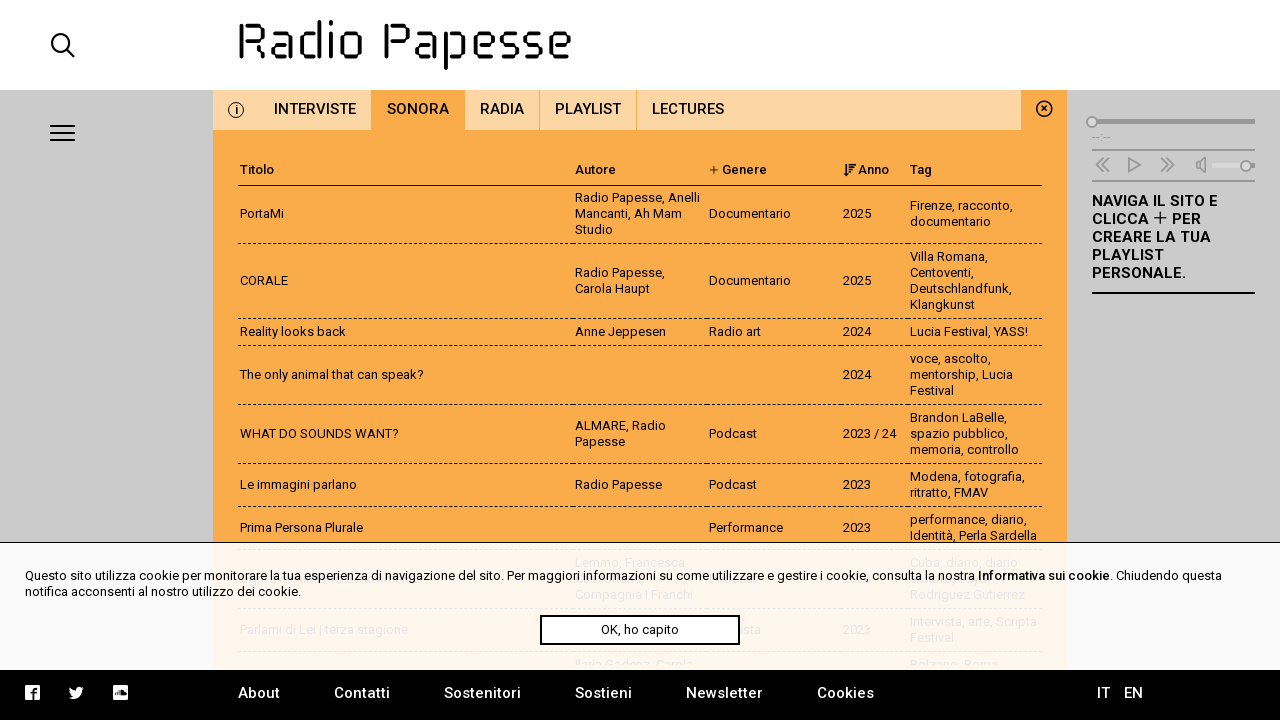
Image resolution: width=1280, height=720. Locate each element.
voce (924, 358)
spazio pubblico (957, 433)
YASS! (1011, 331)
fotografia (993, 476)
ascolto (966, 358)
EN (1133, 693)
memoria (935, 449)
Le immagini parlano (298, 484)
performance (947, 519)
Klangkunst (942, 304)
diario (1007, 519)
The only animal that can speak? (332, 374)
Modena (934, 476)
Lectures (688, 109)
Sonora (418, 109)
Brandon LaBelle (957, 417)
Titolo (257, 169)
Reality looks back (293, 331)
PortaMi (262, 213)
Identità (931, 535)
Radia (502, 109)
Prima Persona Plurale (301, 527)
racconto (984, 205)
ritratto (929, 492)
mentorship (943, 374)
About (259, 693)
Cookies (845, 693)
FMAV (971, 492)
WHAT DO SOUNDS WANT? (319, 433)
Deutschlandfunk (959, 288)
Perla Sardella (998, 535)
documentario (950, 221)
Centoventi (940, 272)
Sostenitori (482, 693)
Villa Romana (947, 256)
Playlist (588, 109)
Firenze (931, 205)
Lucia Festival (949, 331)
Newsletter (724, 693)
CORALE (264, 280)
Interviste (315, 109)
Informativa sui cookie (1044, 575)
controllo (993, 449)
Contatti (362, 693)
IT (1103, 693)
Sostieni (603, 693)
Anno (866, 169)
